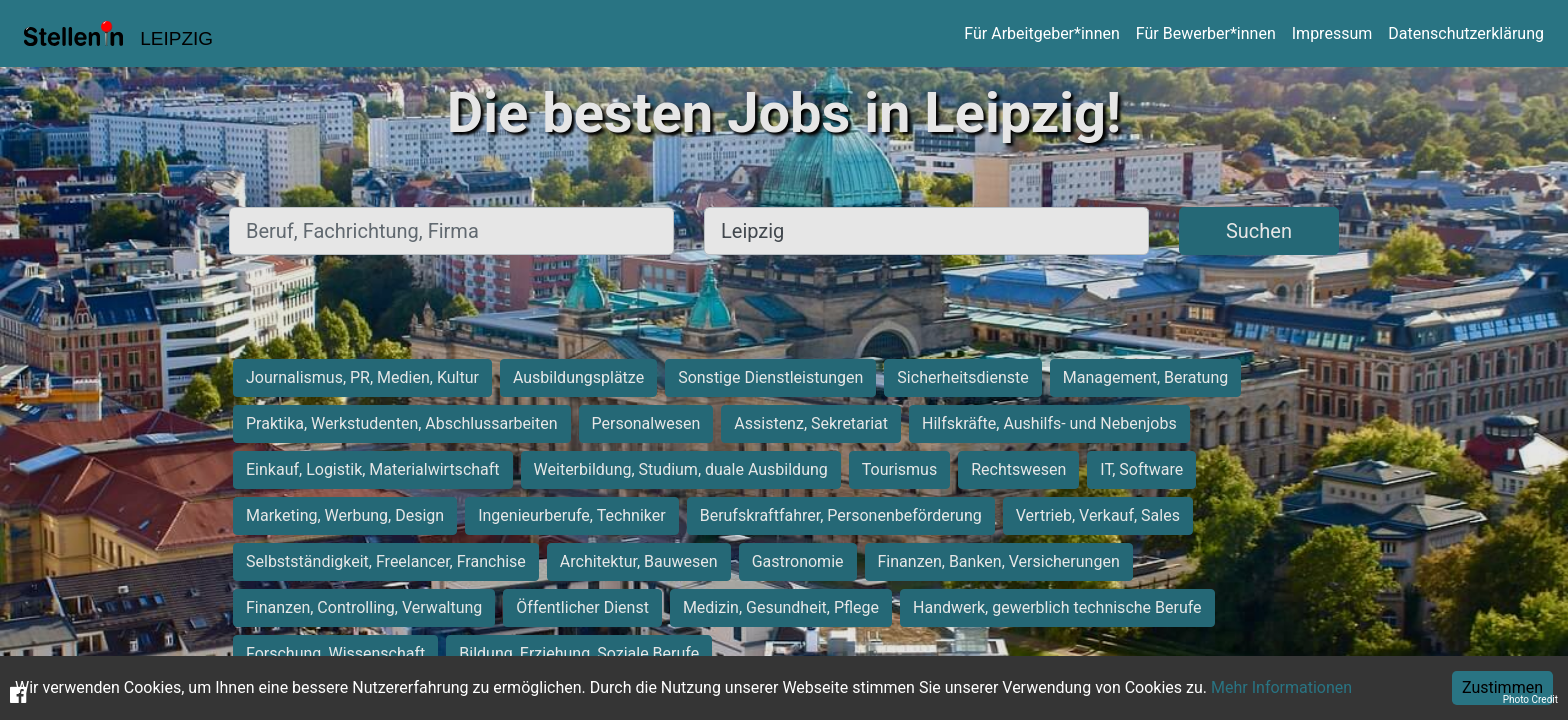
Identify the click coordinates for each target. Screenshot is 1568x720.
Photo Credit (1530, 699)
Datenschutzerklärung (1466, 33)
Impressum (1332, 33)
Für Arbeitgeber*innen (1041, 33)
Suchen (1259, 231)
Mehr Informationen (1281, 687)
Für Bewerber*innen (1206, 33)
